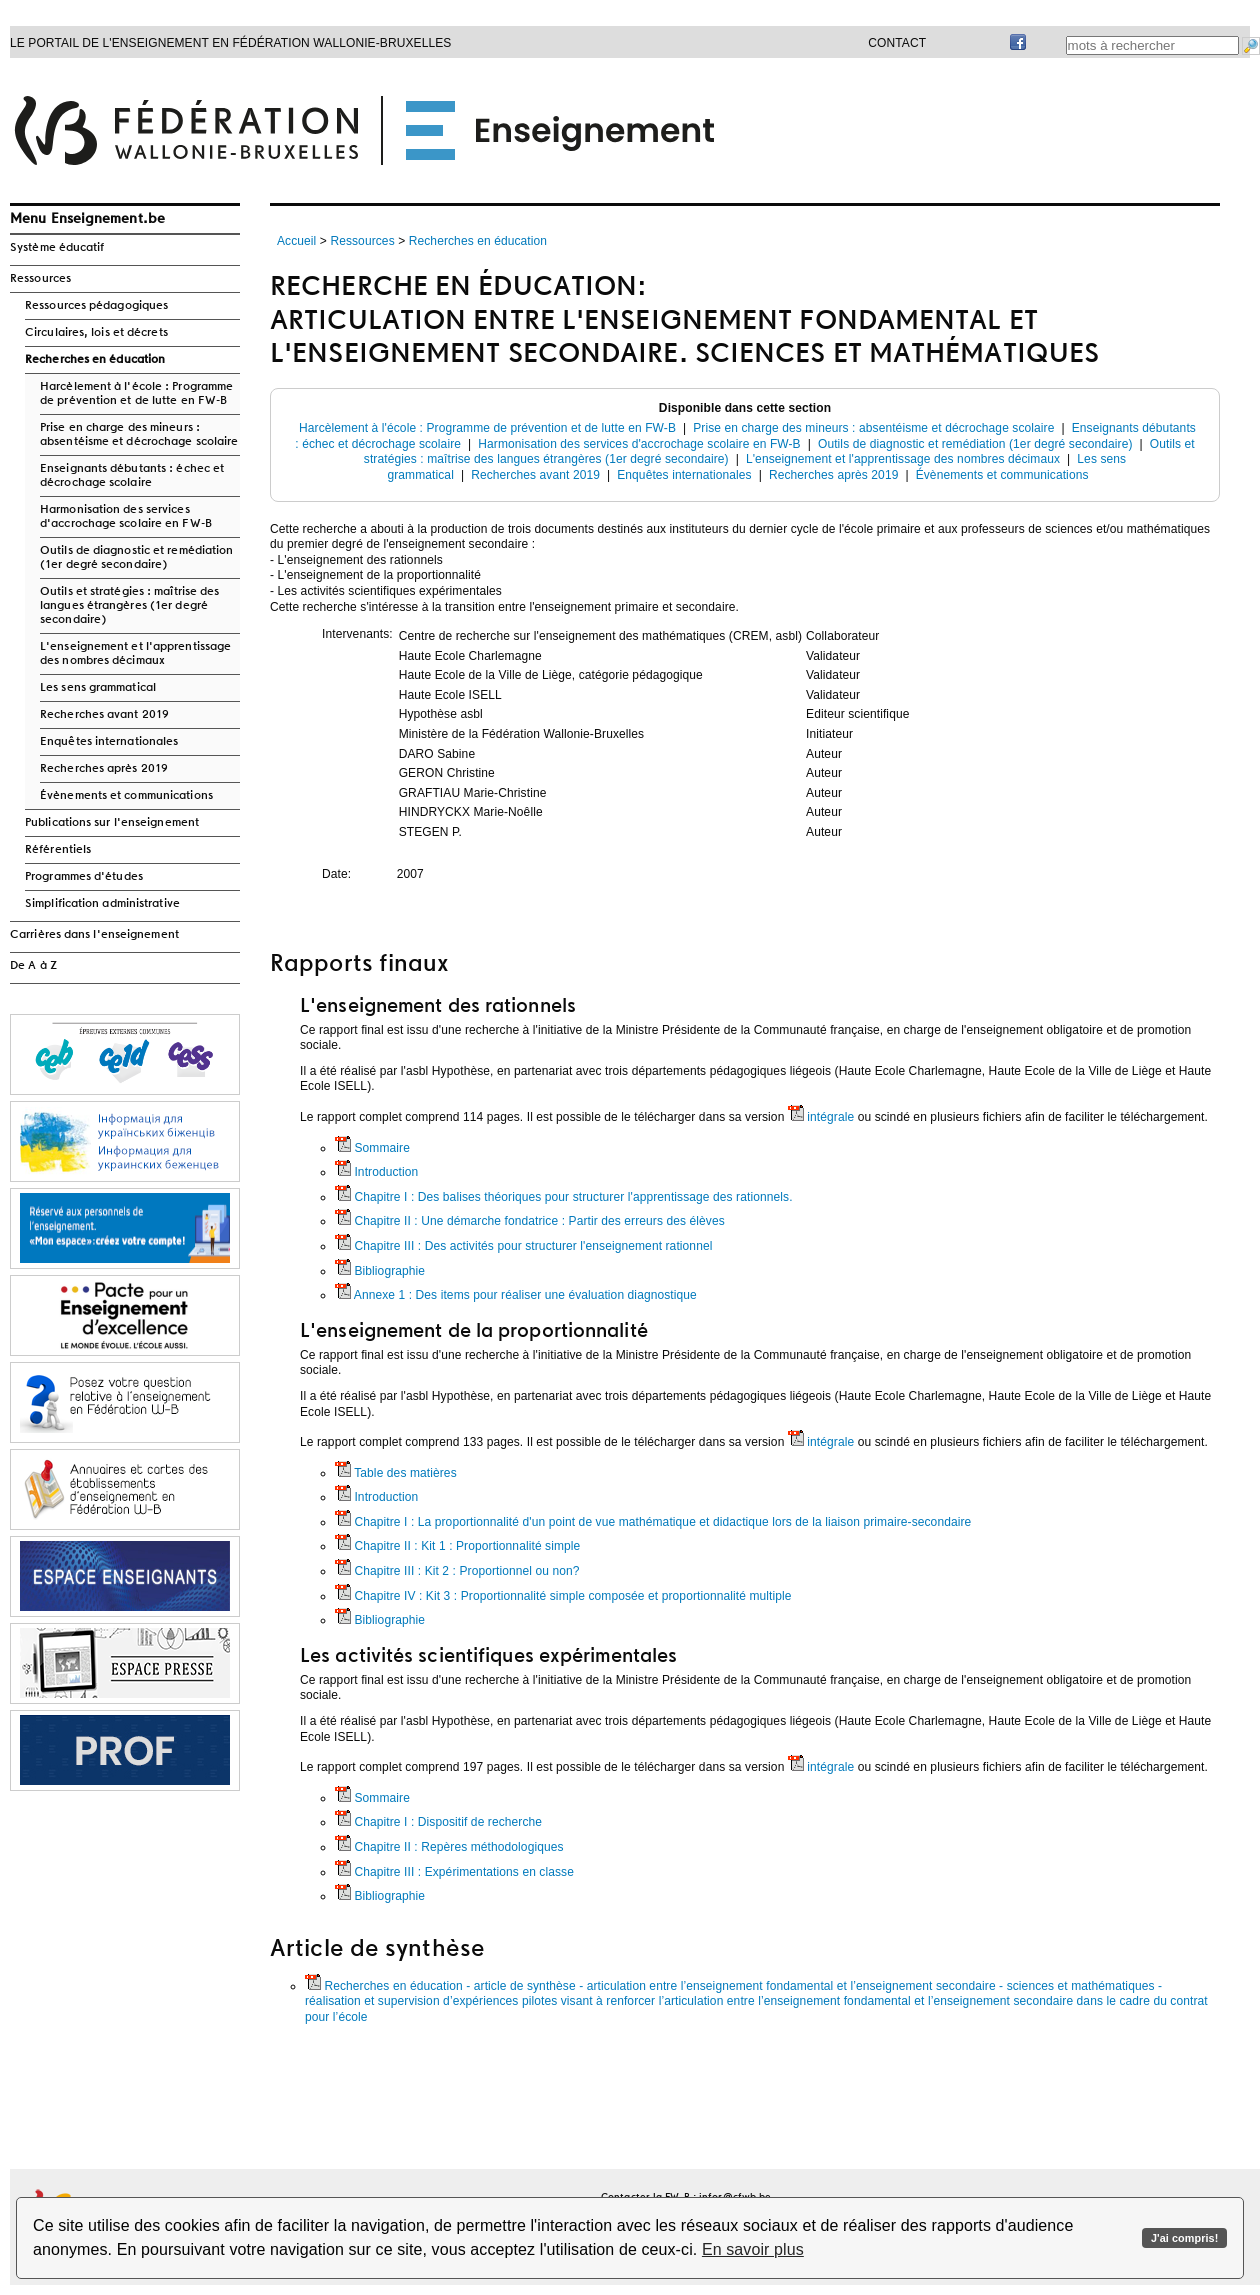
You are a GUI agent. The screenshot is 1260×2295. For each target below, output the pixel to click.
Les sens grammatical (98, 688)
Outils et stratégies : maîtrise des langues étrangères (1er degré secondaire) (130, 606)
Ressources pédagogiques (96, 306)
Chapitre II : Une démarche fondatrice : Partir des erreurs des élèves (530, 1221)
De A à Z (33, 966)
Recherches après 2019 (104, 769)
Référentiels (58, 850)
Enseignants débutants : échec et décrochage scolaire (132, 476)
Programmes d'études (84, 877)
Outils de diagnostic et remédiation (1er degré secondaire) (137, 558)
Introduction (376, 1172)
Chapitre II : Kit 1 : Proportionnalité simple (457, 1546)
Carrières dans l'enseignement (94, 935)
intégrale (821, 1117)
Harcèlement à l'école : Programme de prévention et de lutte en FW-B (136, 394)
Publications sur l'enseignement (112, 823)
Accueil (296, 241)
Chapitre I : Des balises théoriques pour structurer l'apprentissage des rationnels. (564, 1197)
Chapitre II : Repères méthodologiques (449, 1847)
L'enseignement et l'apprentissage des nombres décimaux (135, 654)
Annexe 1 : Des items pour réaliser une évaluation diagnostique (516, 1295)
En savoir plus (753, 2249)
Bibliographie (380, 1271)
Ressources (40, 279)
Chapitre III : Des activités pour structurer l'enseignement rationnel (523, 1246)
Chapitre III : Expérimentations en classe (454, 1872)
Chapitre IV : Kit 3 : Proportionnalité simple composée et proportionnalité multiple (563, 1596)
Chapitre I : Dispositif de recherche (438, 1822)
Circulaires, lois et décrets (96, 333)
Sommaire (372, 1148)
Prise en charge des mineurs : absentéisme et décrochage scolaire (139, 435)
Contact (897, 43)
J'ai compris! (1184, 2238)
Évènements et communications (126, 796)
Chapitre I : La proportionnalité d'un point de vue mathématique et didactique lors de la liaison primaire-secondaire (653, 1522)
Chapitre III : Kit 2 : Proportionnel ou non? (457, 1571)
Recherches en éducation (95, 360)
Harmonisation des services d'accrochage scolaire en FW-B (126, 517)
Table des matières (396, 1473)
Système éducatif (57, 248)
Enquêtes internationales (109, 742)
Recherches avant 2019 (104, 715)
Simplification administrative (102, 904)
